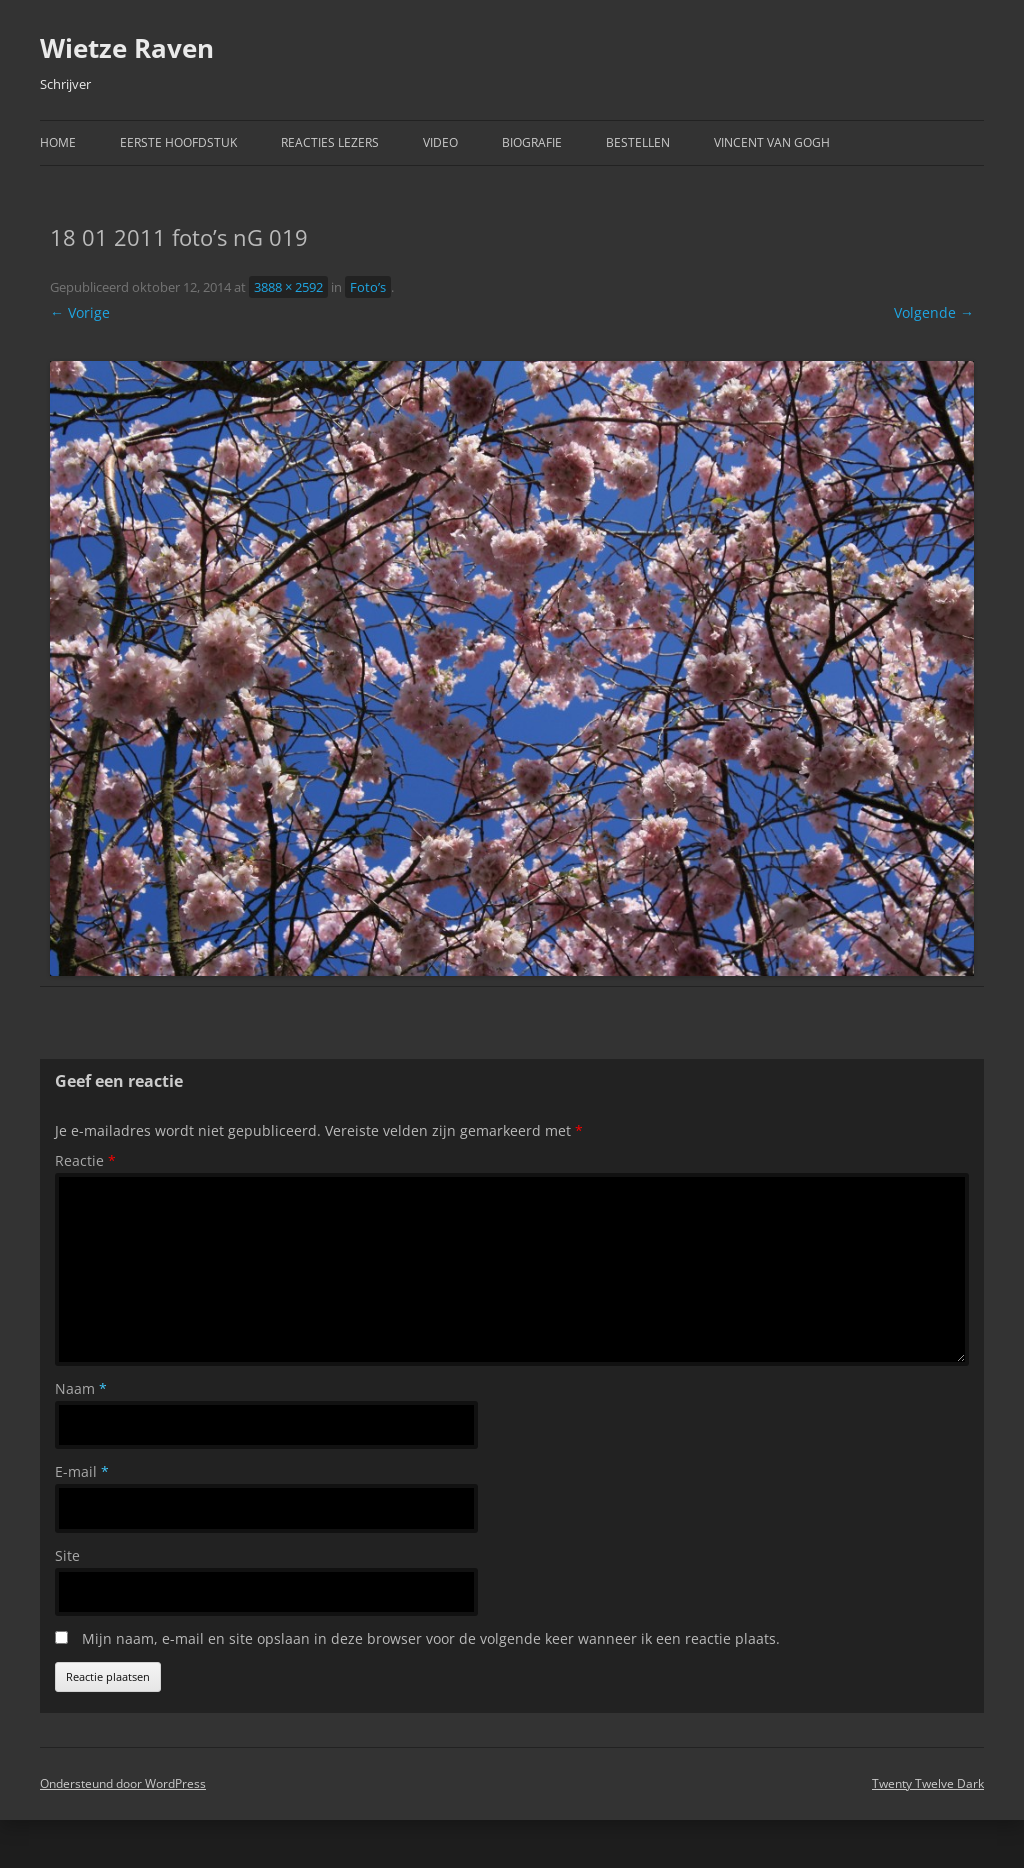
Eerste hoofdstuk (178, 142)
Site (67, 1555)
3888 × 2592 (288, 287)
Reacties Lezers (330, 142)
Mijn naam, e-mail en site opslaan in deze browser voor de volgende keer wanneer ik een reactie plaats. (431, 1638)
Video (440, 142)
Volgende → (934, 312)
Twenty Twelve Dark (928, 1783)
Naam (81, 1388)
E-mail (82, 1471)
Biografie (532, 142)
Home (58, 142)
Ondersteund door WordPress (123, 1783)
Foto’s (368, 287)
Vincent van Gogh (772, 142)
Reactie (85, 1160)
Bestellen (638, 142)
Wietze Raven (127, 48)
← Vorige (80, 312)
